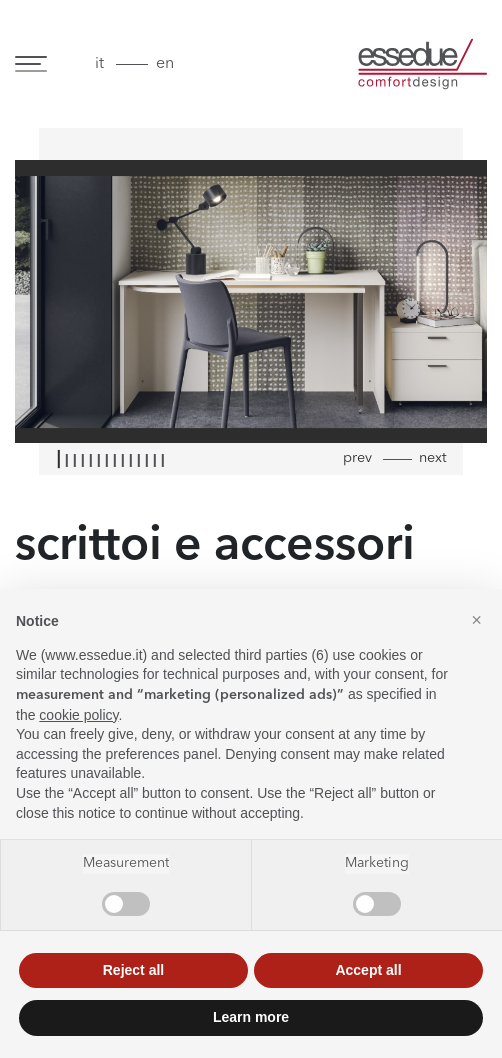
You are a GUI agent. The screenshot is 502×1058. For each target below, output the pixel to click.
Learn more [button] (251, 1017)
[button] (476, 621)
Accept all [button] (368, 970)
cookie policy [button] (78, 715)
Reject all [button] (133, 970)
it (99, 64)
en (165, 64)
